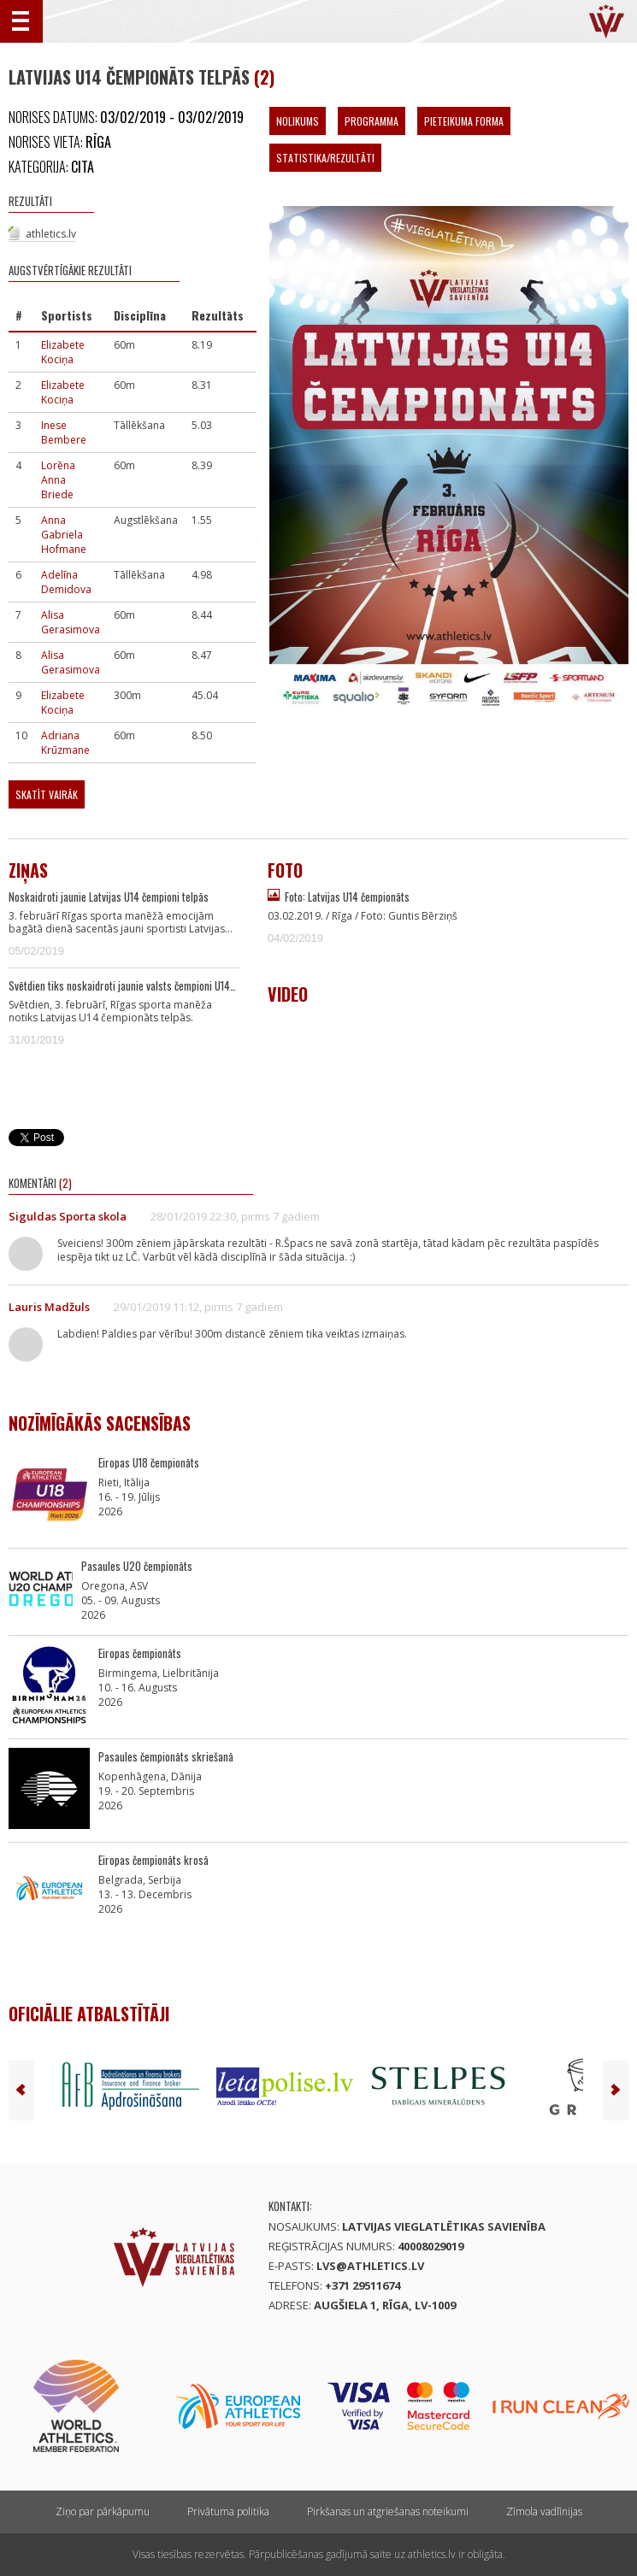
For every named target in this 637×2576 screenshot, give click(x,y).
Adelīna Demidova (66, 582)
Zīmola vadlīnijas (544, 2511)
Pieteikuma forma (464, 121)
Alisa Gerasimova (70, 622)
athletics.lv (51, 233)
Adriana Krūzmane (65, 742)
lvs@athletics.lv (370, 2265)
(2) (264, 77)
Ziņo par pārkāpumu (103, 2511)
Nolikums (297, 121)
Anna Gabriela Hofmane (63, 534)
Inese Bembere (63, 432)
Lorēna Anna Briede (58, 480)
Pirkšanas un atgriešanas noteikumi (388, 2511)
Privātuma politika (228, 2511)
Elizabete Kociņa (63, 352)
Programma (371, 121)
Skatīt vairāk (46, 794)
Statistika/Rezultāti (325, 157)
